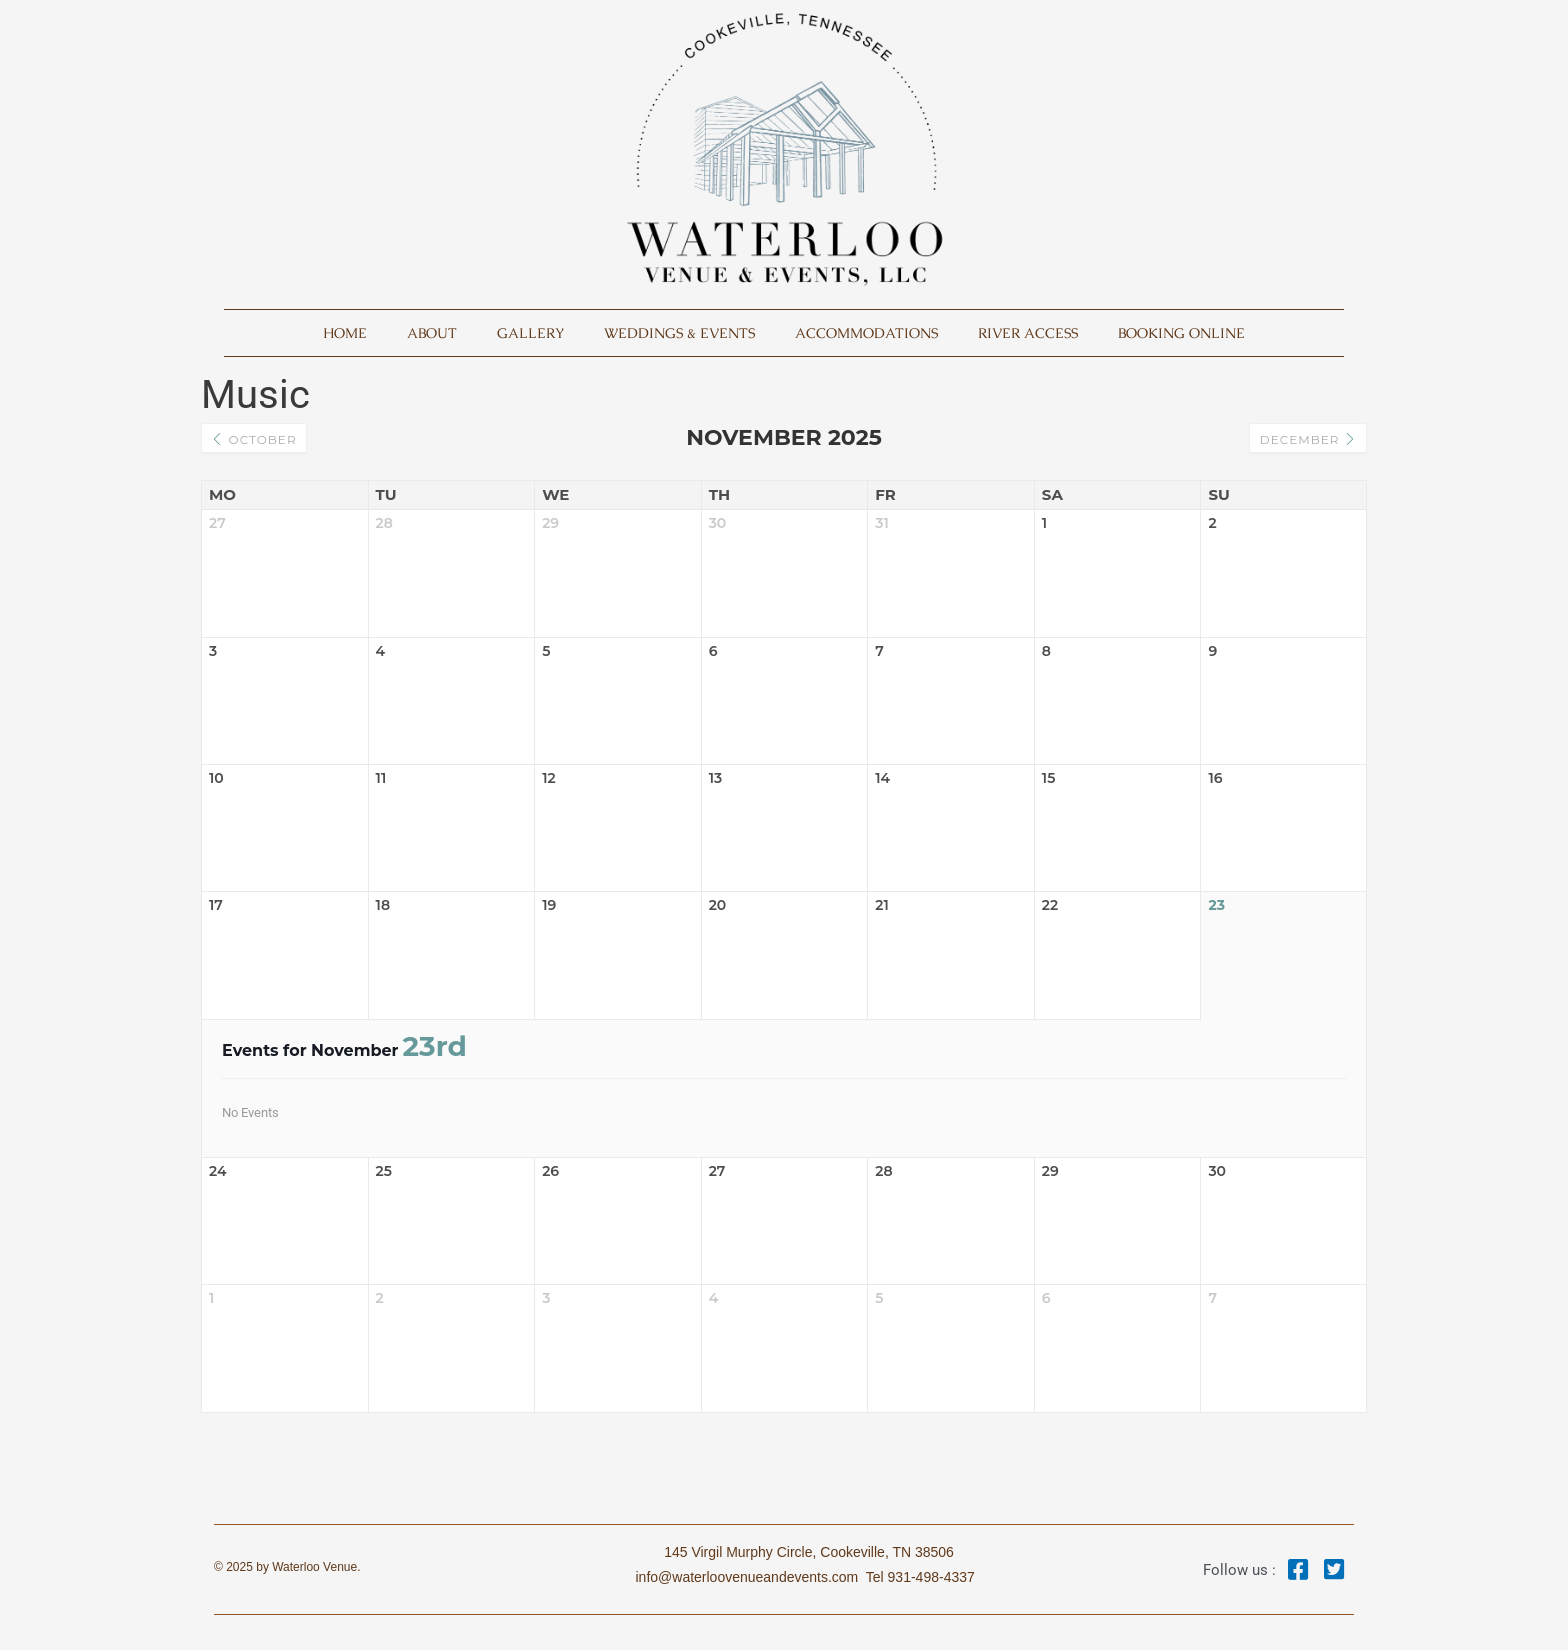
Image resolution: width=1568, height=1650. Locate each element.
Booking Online (1181, 333)
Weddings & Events (679, 333)
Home (345, 333)
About (432, 333)
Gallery (530, 333)
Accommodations (866, 333)
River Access (1028, 333)
